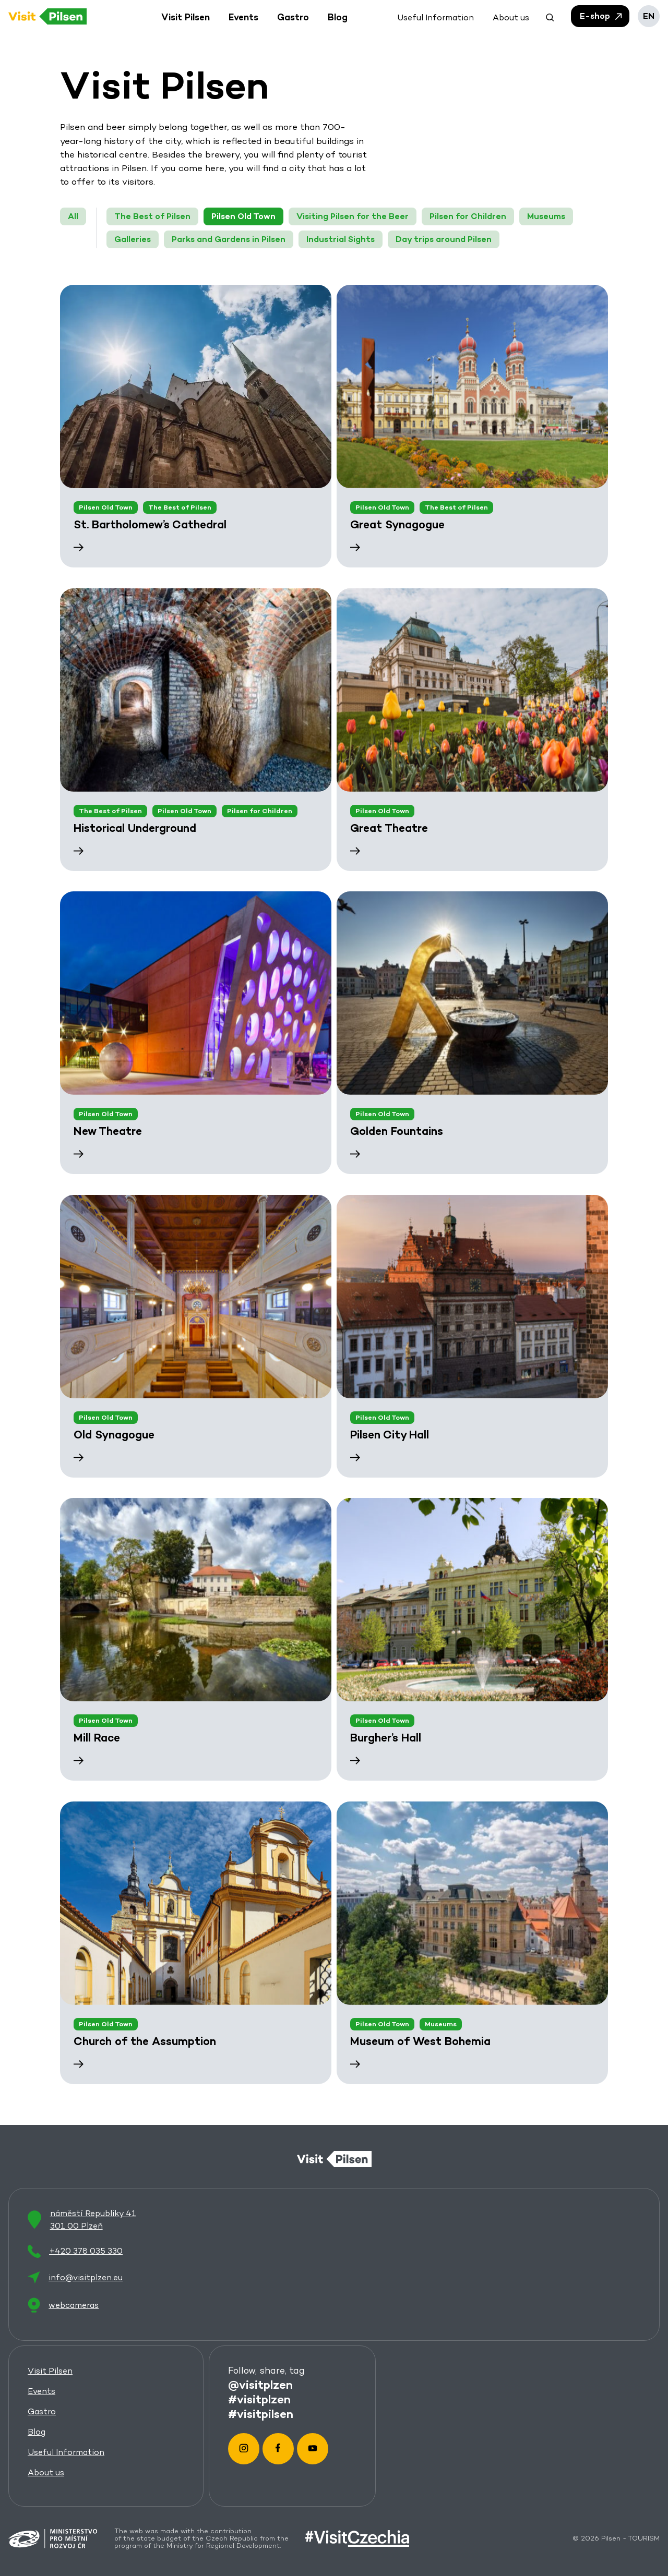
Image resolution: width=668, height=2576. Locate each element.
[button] (550, 16)
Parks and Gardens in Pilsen (228, 239)
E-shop (602, 16)
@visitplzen (260, 2384)
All (73, 216)
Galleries (132, 239)
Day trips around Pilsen (444, 239)
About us (46, 2472)
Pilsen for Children (468, 216)
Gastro (42, 2411)
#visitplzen (259, 2398)
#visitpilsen (260, 2413)
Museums (546, 216)
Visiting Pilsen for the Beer (352, 216)
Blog (36, 2431)
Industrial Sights (340, 239)
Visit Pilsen (50, 2370)
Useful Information (66, 2452)
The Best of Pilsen (152, 216)
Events (41, 2391)
